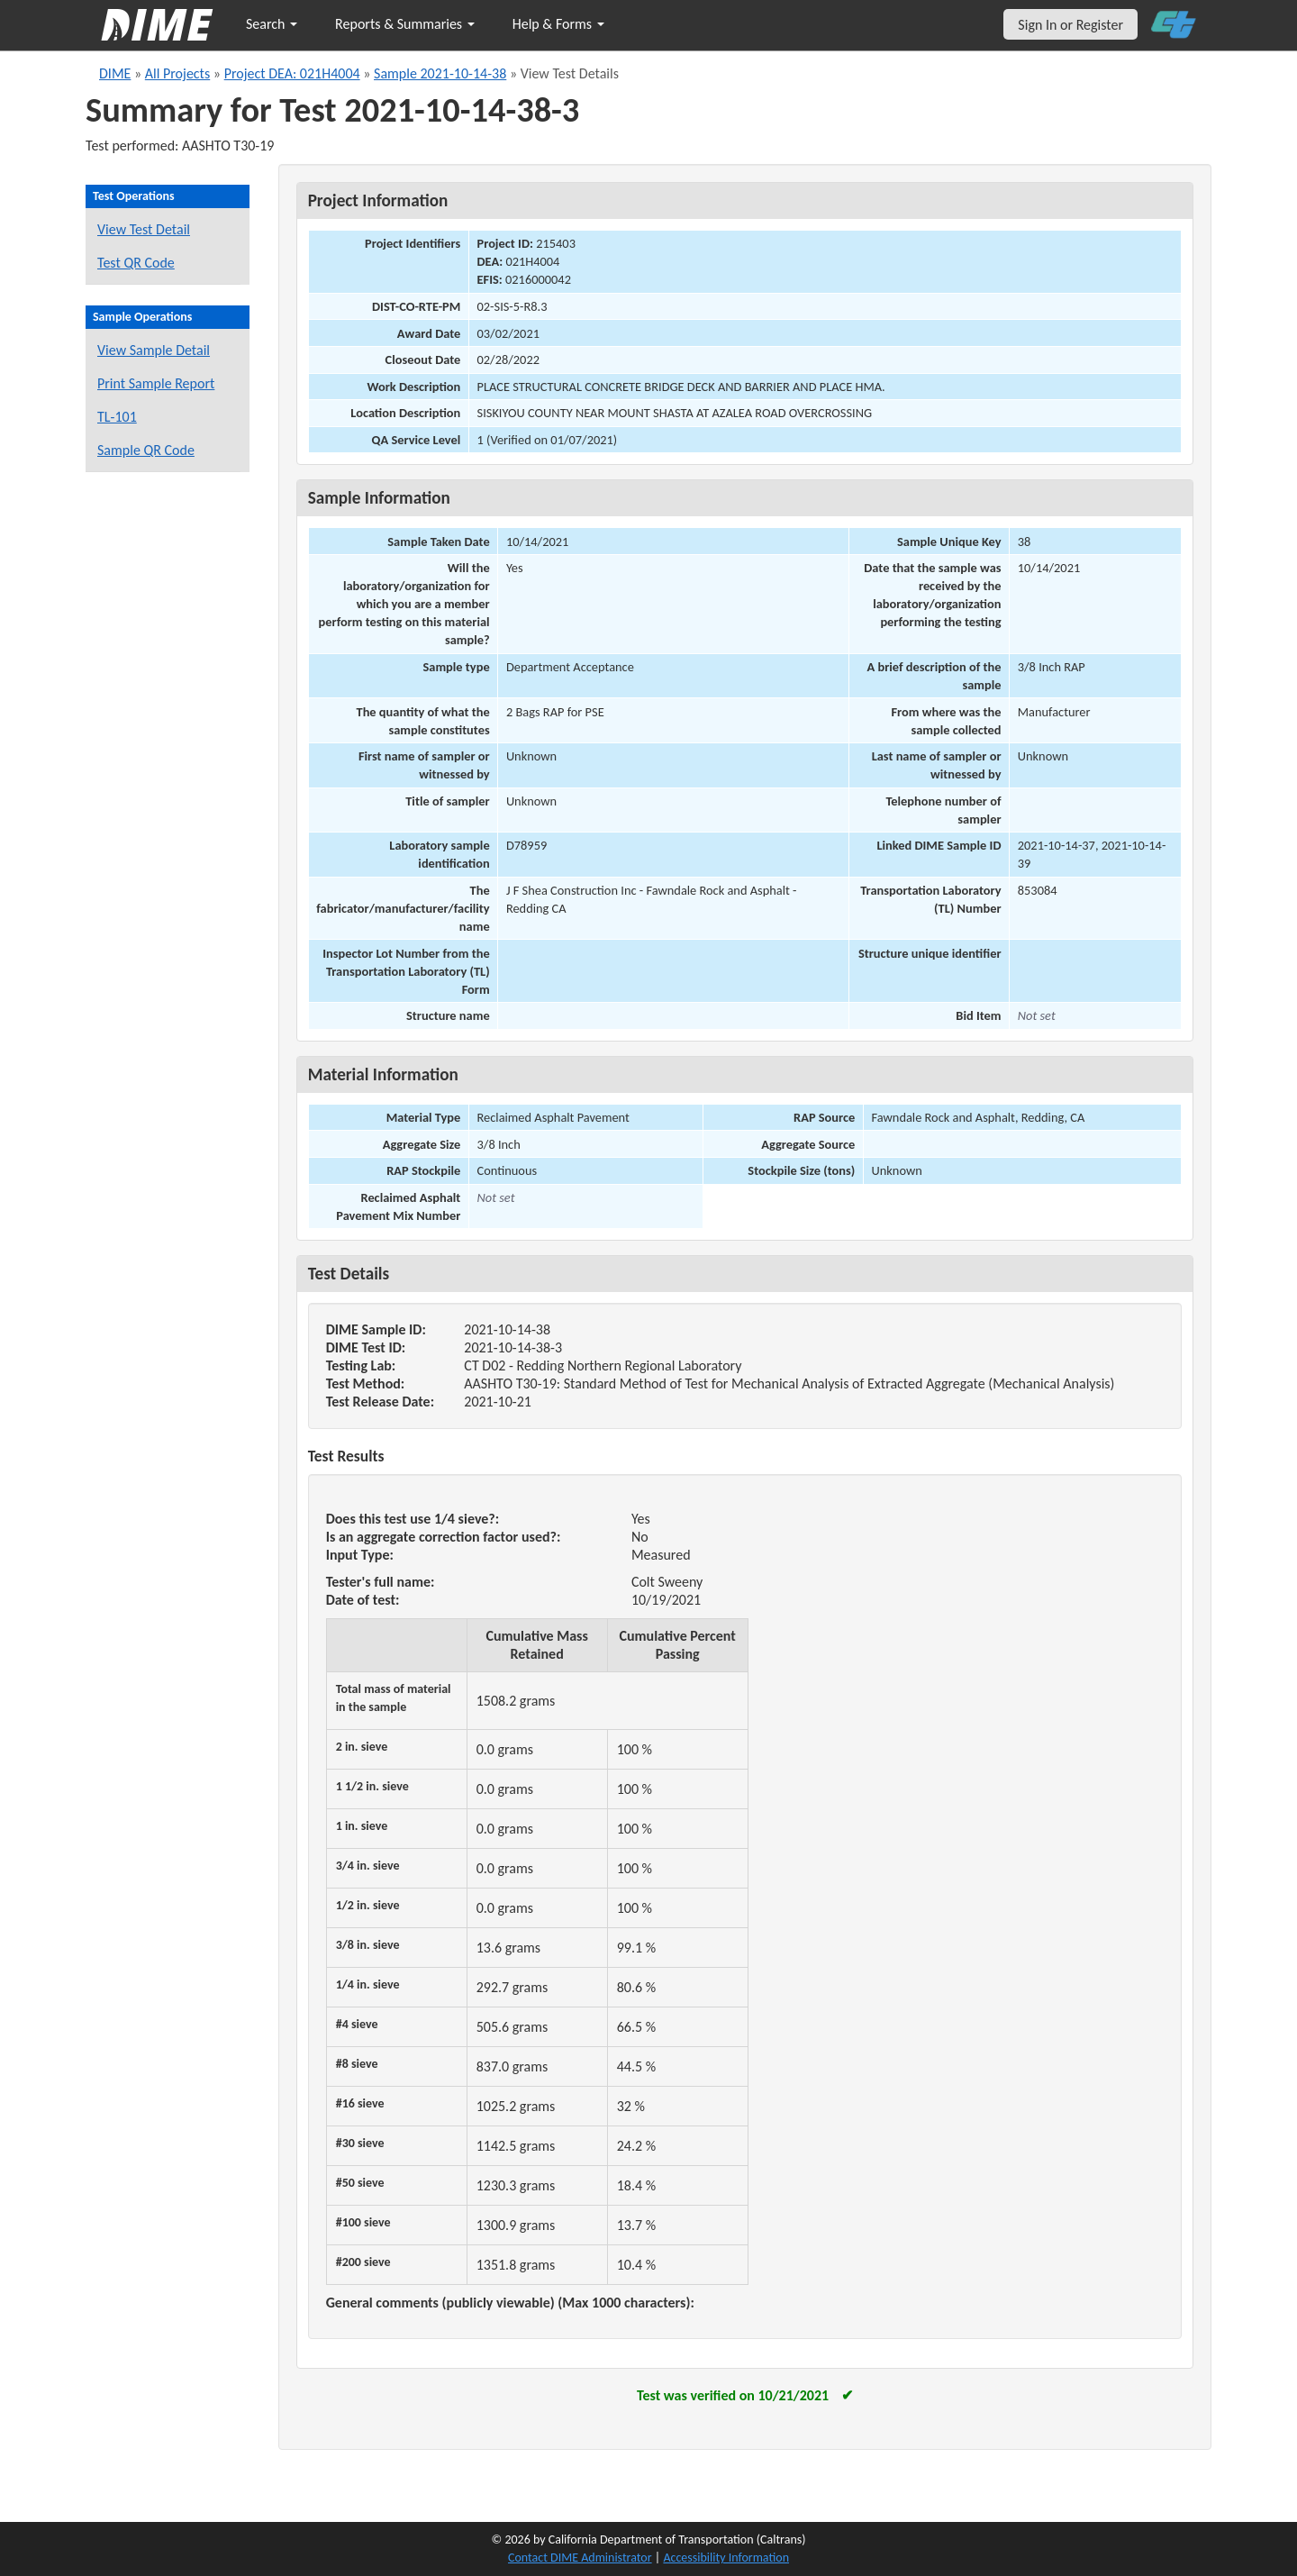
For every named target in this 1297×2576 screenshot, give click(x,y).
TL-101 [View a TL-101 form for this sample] (117, 416)
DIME (115, 73)
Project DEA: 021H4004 (292, 73)
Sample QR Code (146, 450)
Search (271, 23)
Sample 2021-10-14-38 (440, 73)
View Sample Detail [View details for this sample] (153, 350)
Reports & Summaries (405, 23)
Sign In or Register (1070, 24)
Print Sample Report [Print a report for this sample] (155, 383)
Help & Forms (558, 23)
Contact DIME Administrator (580, 2557)
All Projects (177, 73)
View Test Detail (143, 229)
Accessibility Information (726, 2557)
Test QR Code (136, 262)
